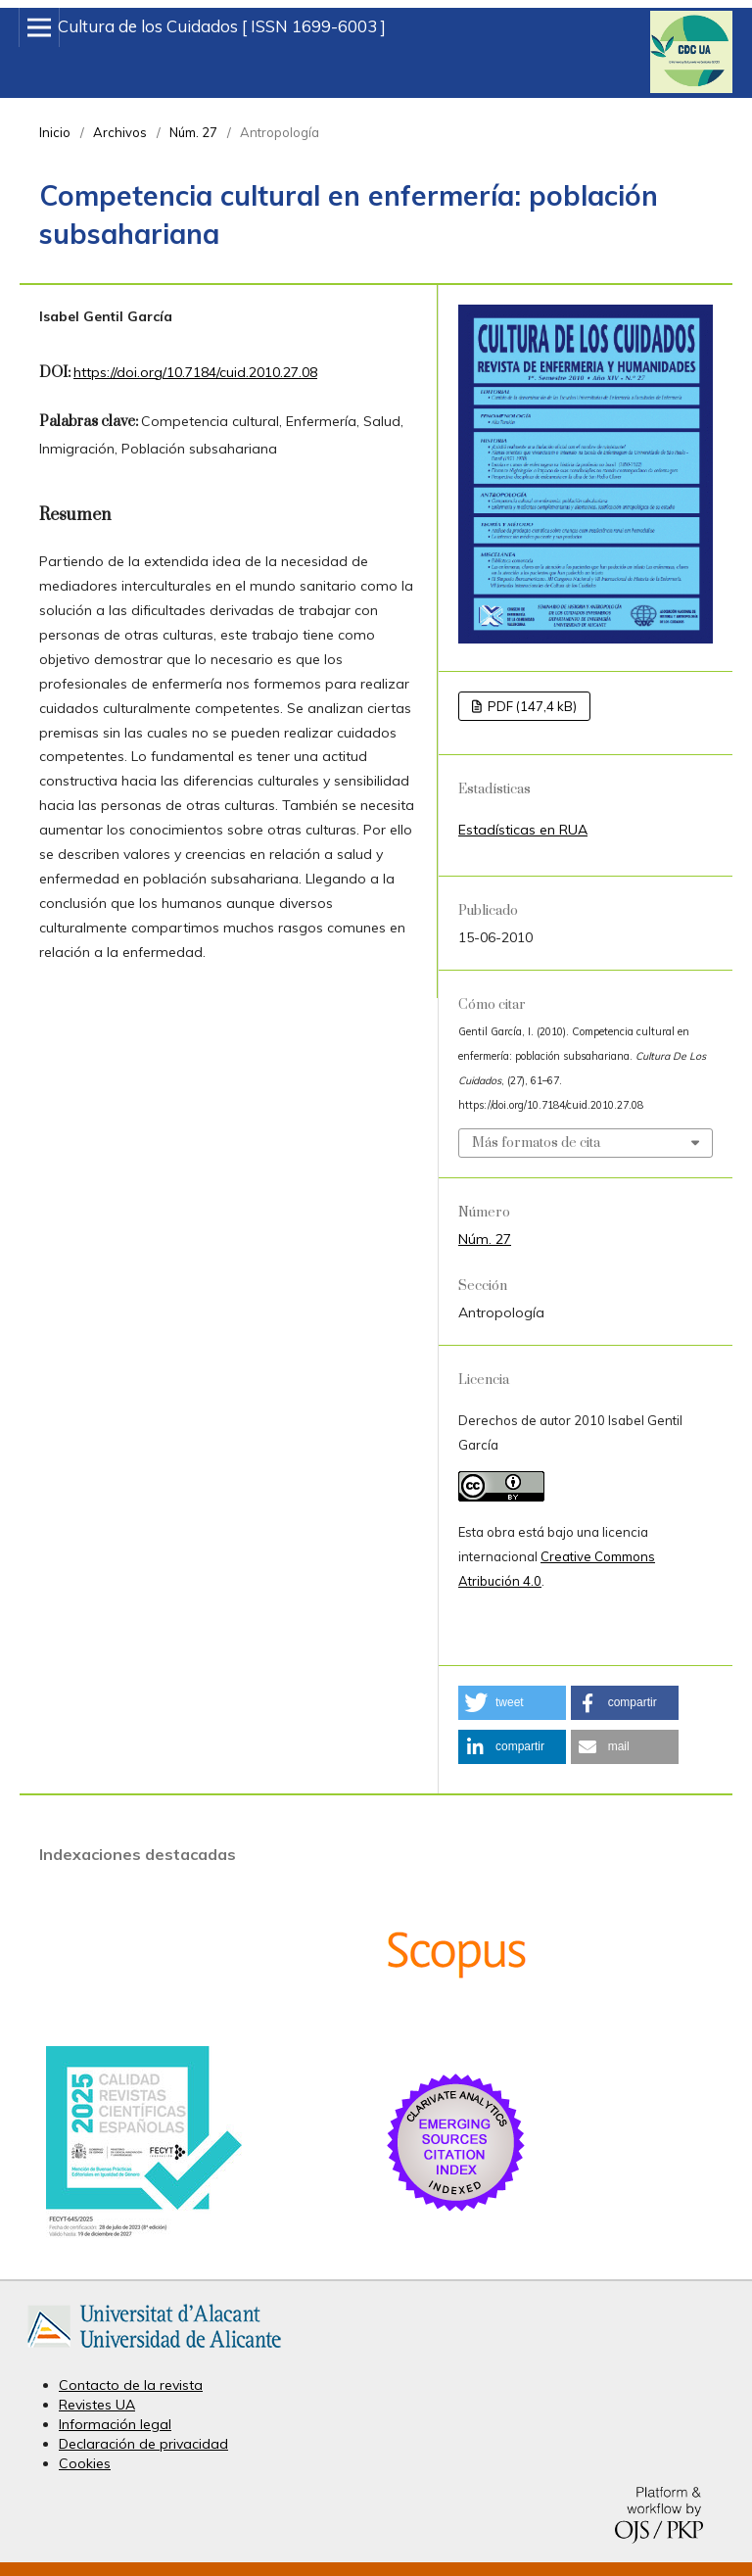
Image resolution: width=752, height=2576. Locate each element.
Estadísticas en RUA (523, 829)
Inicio (54, 132)
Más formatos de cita (536, 1143)
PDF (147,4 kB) (531, 706)
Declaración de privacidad (143, 2444)
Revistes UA (97, 2404)
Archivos (120, 132)
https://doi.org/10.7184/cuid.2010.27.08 (195, 372)
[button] (512, 1703)
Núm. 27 (193, 132)
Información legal (115, 2424)
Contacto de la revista (131, 2385)
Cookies (85, 2463)
